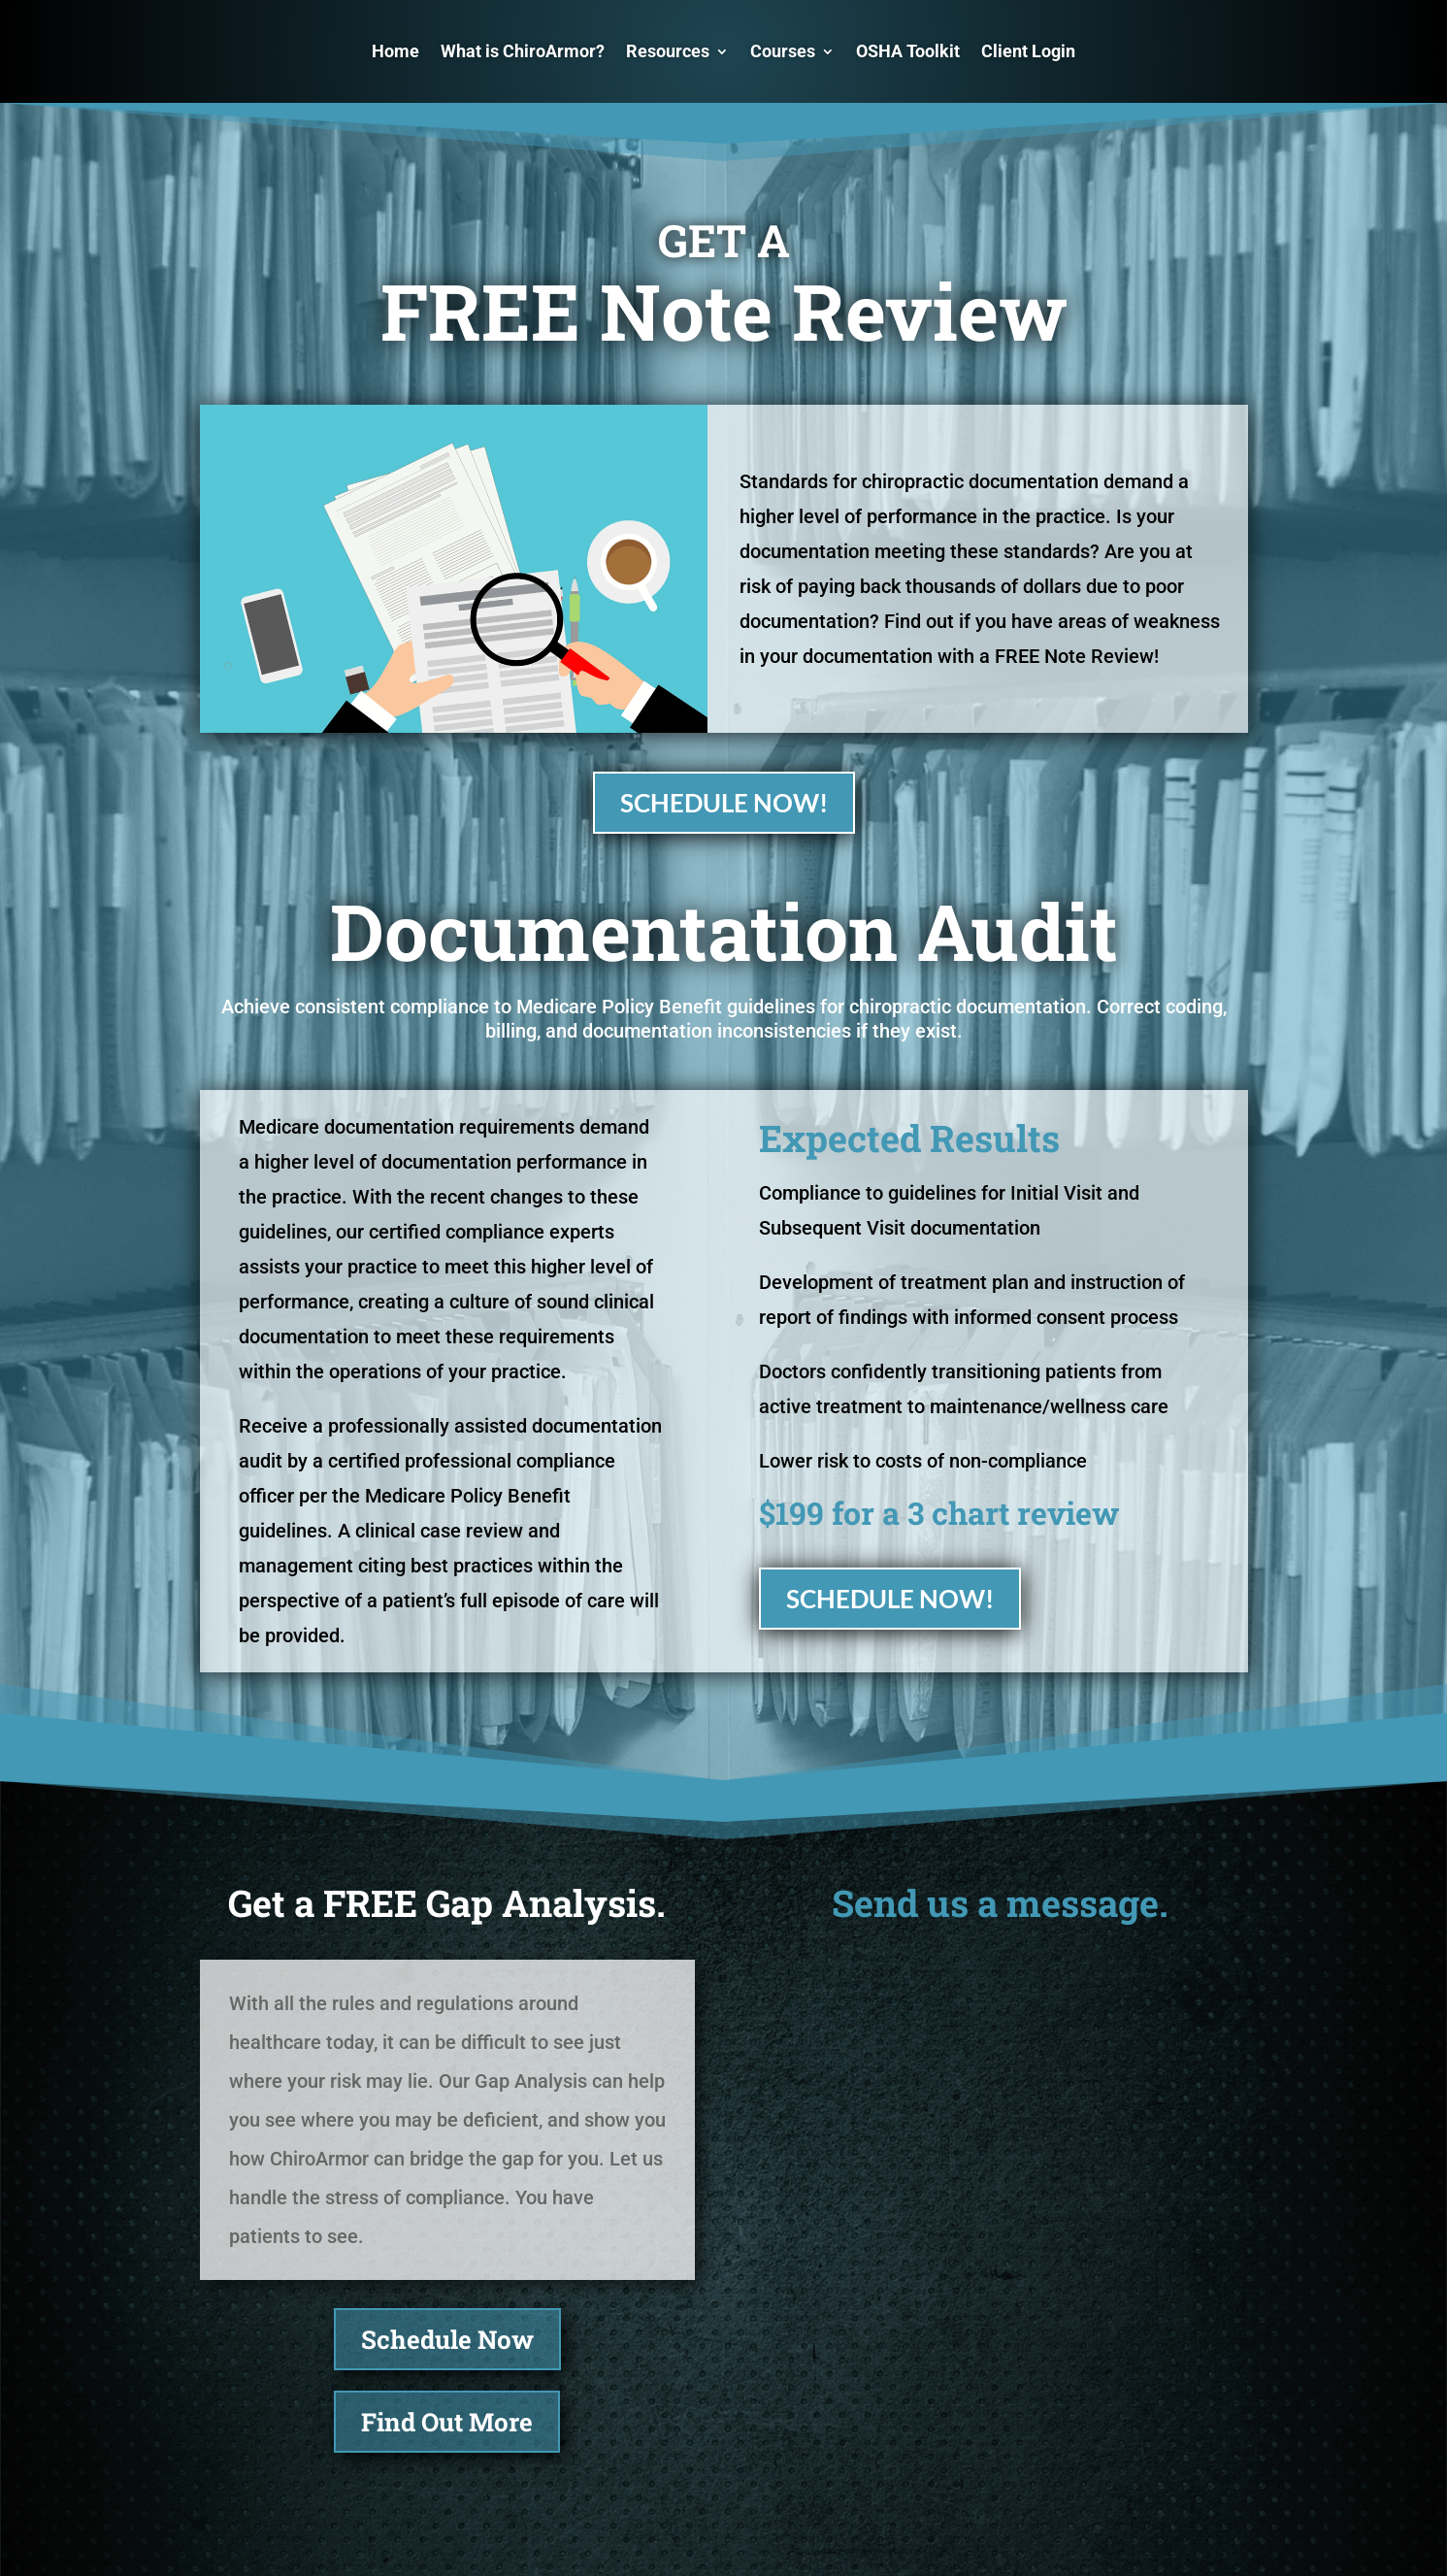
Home (395, 51)
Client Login (1028, 51)
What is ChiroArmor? (523, 51)
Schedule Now (447, 2339)
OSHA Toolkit (908, 51)
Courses (782, 51)
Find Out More (447, 2421)
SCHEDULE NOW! (724, 802)
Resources (667, 51)
